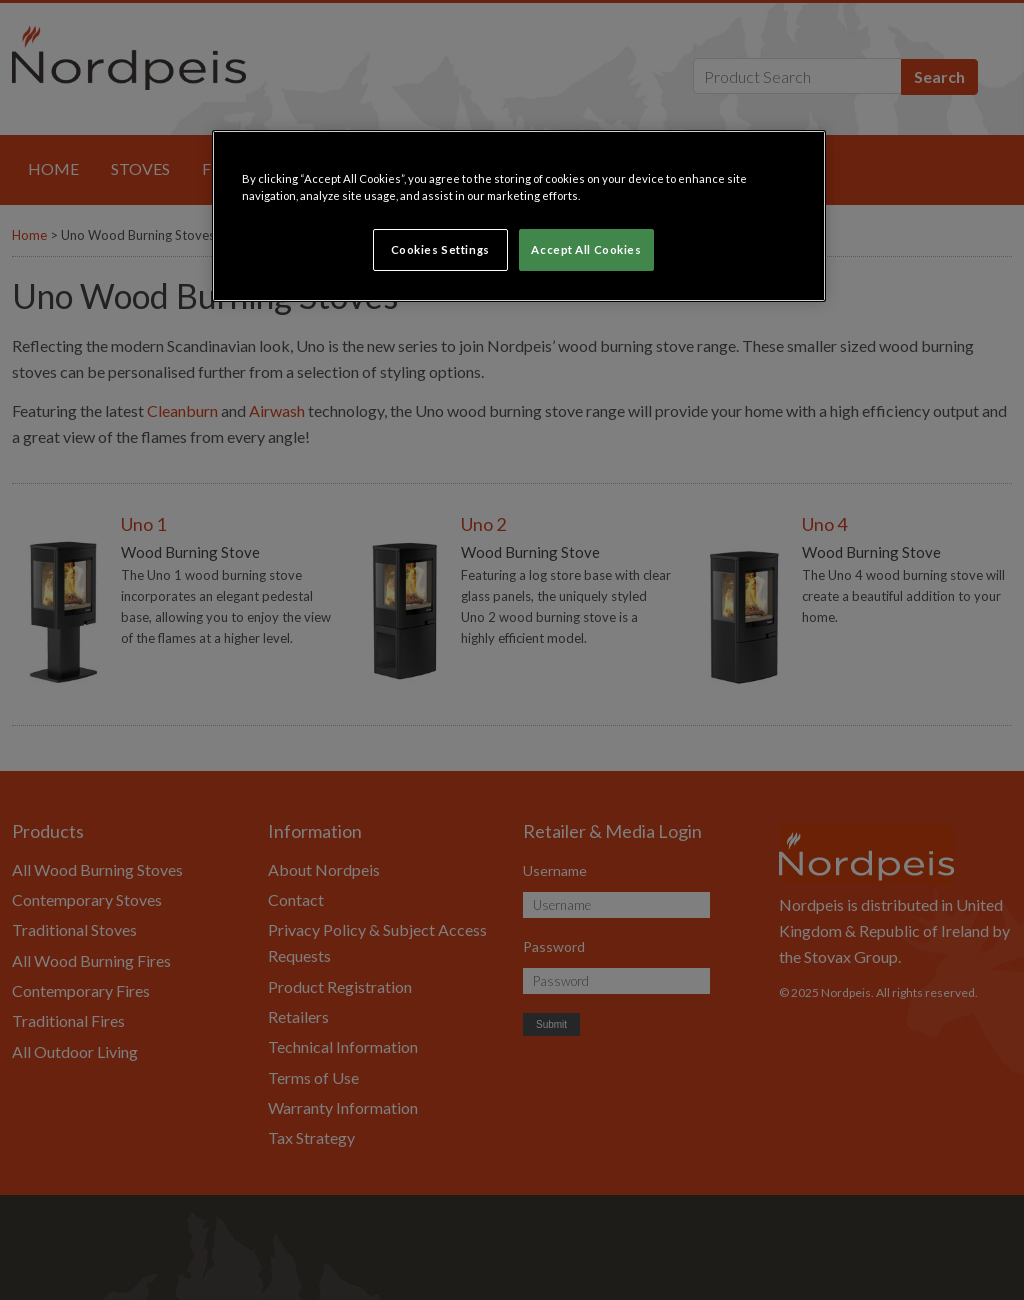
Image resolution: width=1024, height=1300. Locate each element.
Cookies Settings (440, 249)
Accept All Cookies (586, 249)
